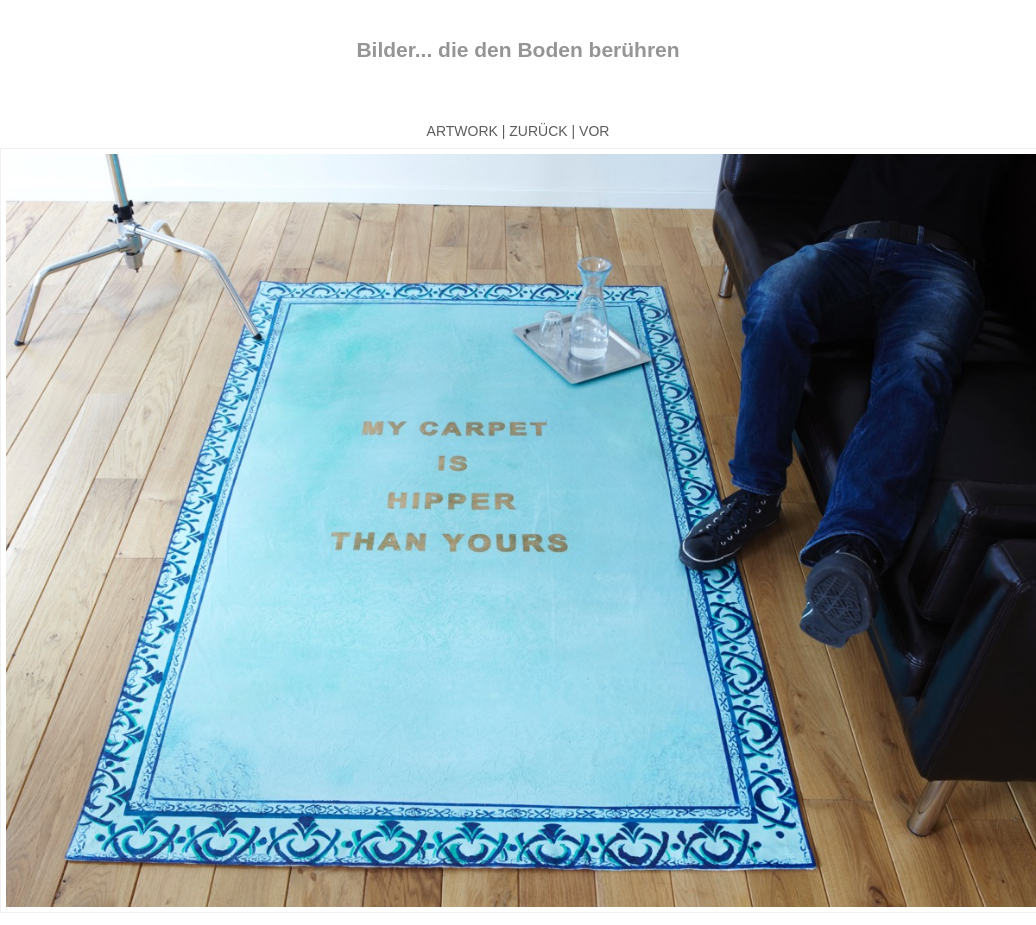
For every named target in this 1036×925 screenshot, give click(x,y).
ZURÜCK (538, 131)
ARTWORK (462, 131)
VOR (594, 131)
